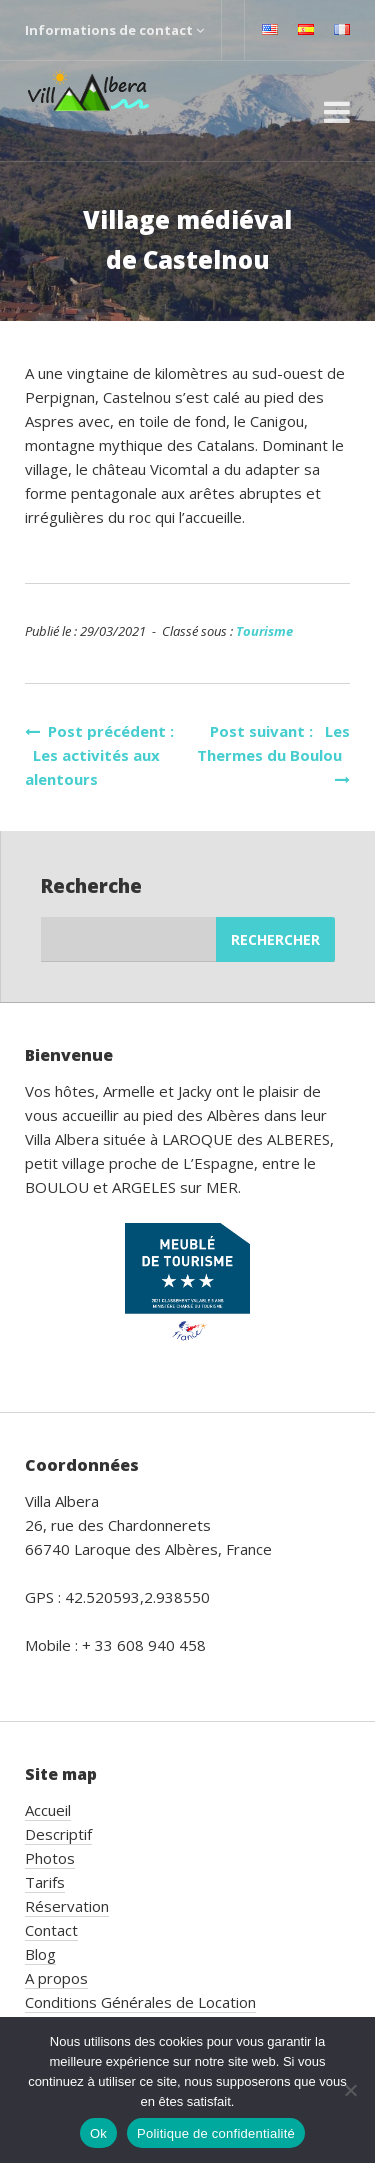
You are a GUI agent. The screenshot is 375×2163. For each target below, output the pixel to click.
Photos (50, 1858)
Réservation (67, 1906)
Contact (51, 1930)
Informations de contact (114, 30)
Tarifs (45, 1882)
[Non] (350, 2090)
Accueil (48, 1810)
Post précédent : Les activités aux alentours (99, 755)
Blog (40, 1954)
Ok (98, 2133)
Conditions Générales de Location (140, 2002)
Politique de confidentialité (216, 2133)
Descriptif (58, 1834)
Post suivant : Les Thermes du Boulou (273, 754)
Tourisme (264, 631)
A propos (56, 1978)
